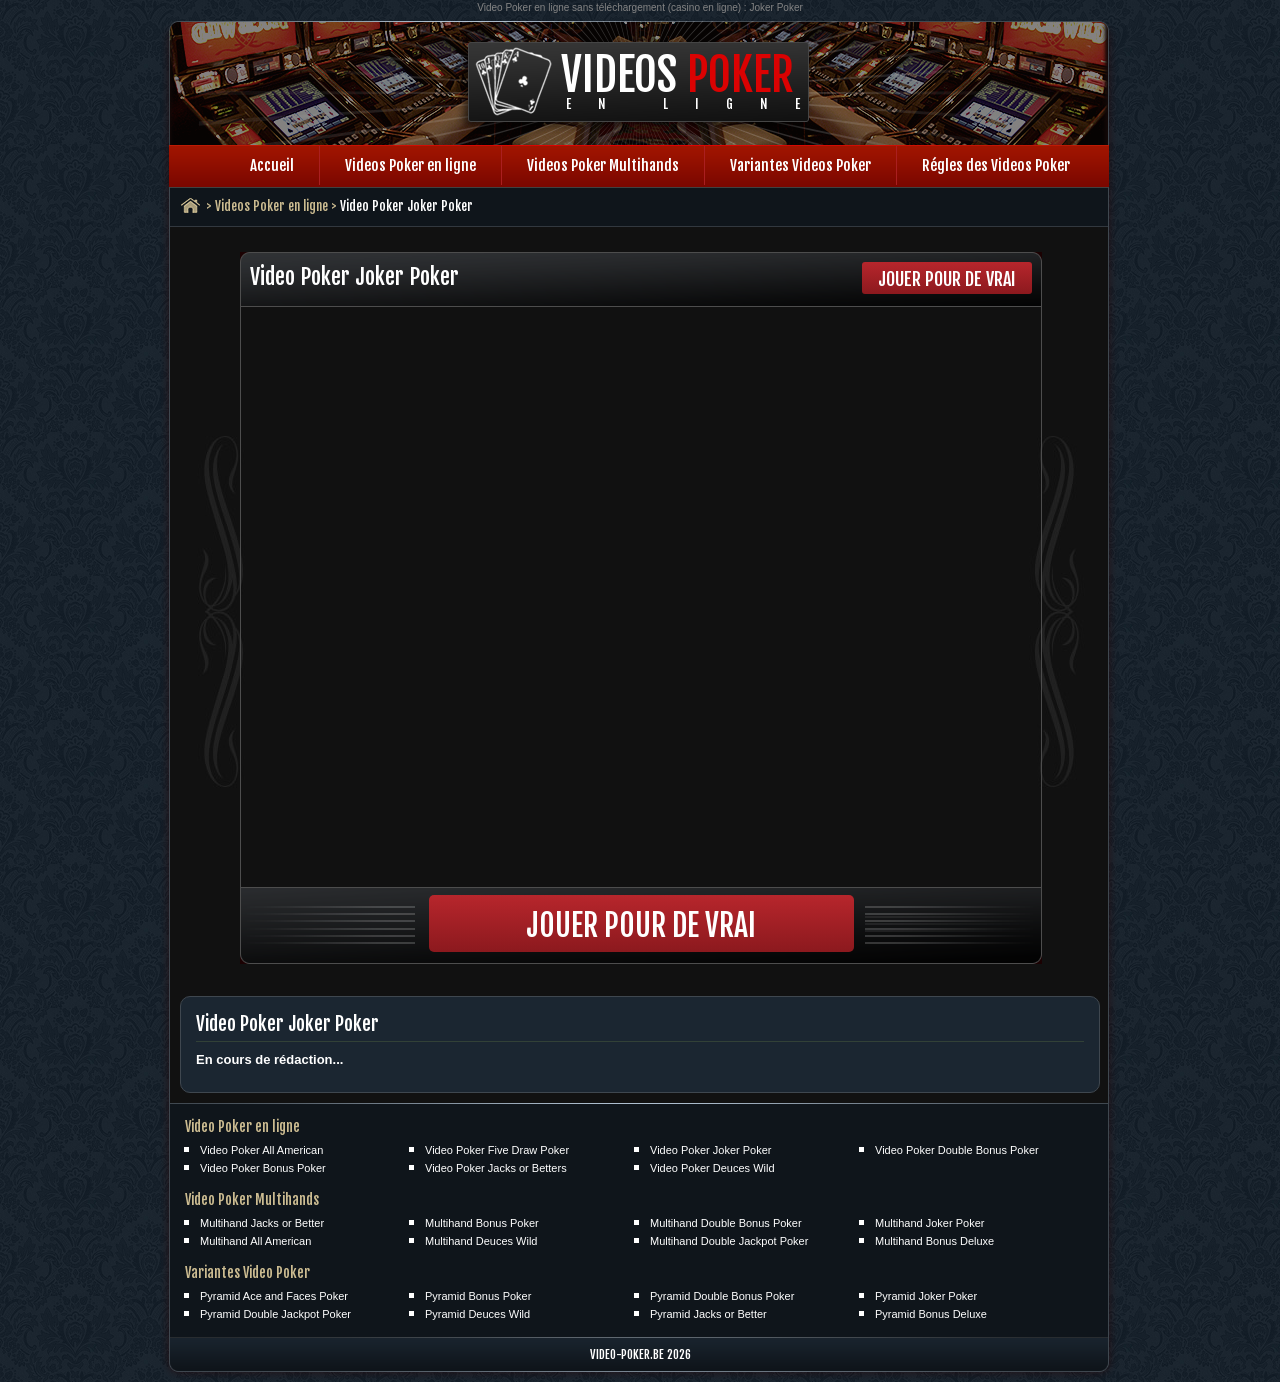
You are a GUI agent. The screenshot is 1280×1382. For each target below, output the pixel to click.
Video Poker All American (261, 1150)
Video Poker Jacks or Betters (496, 1168)
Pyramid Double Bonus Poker (722, 1296)
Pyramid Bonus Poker (478, 1296)
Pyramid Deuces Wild (477, 1314)
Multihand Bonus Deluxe (934, 1241)
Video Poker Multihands (252, 1199)
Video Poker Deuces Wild (712, 1168)
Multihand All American (255, 1241)
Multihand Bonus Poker (482, 1223)
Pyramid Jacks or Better (708, 1314)
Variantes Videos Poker (800, 165)
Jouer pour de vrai (947, 279)
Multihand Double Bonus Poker (726, 1223)
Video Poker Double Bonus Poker (957, 1150)
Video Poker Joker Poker (710, 1150)
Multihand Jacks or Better (262, 1223)
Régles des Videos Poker (996, 165)
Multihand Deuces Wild (481, 1241)
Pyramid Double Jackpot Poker (275, 1314)
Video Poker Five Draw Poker (497, 1150)
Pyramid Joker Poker (926, 1296)
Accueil (272, 165)
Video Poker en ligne (242, 1126)
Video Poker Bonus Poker (263, 1168)
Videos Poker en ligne (410, 165)
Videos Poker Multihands (603, 165)
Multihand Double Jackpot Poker (729, 1241)
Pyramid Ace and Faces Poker (274, 1296)
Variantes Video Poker (247, 1272)
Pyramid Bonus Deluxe (931, 1314)
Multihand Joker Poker (929, 1223)
